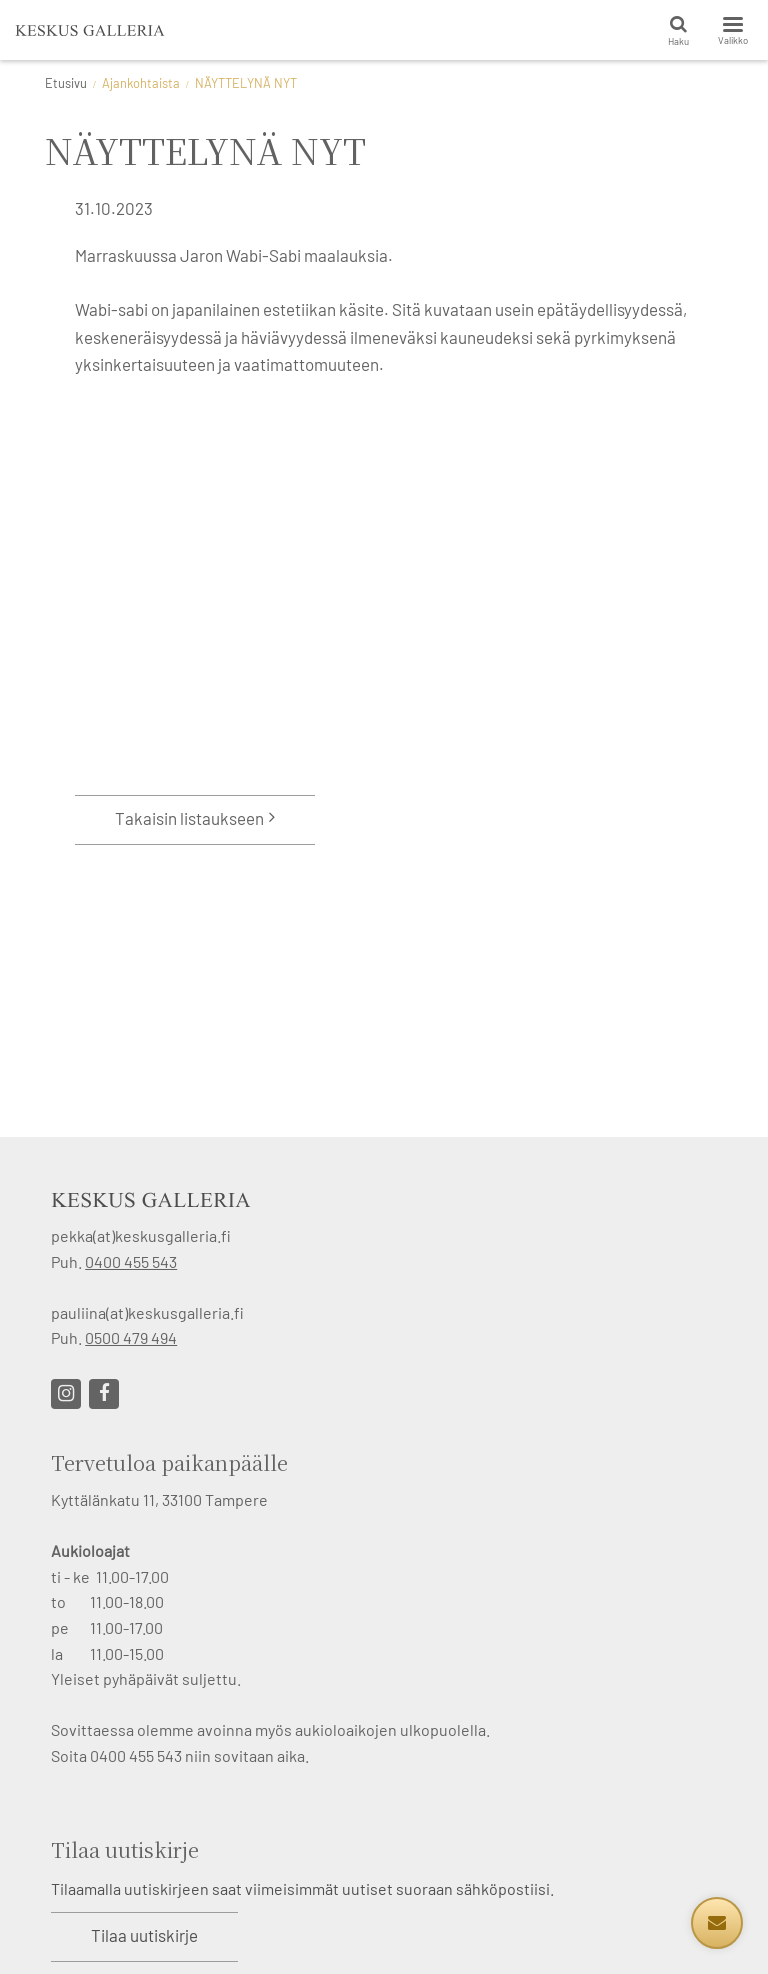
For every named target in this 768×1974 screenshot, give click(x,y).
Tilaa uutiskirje (144, 1935)
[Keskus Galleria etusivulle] (90, 30)
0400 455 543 (131, 1261)
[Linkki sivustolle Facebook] (104, 1394)
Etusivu (66, 83)
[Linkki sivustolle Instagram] (66, 1394)
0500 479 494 (131, 1337)
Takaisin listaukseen (189, 818)
